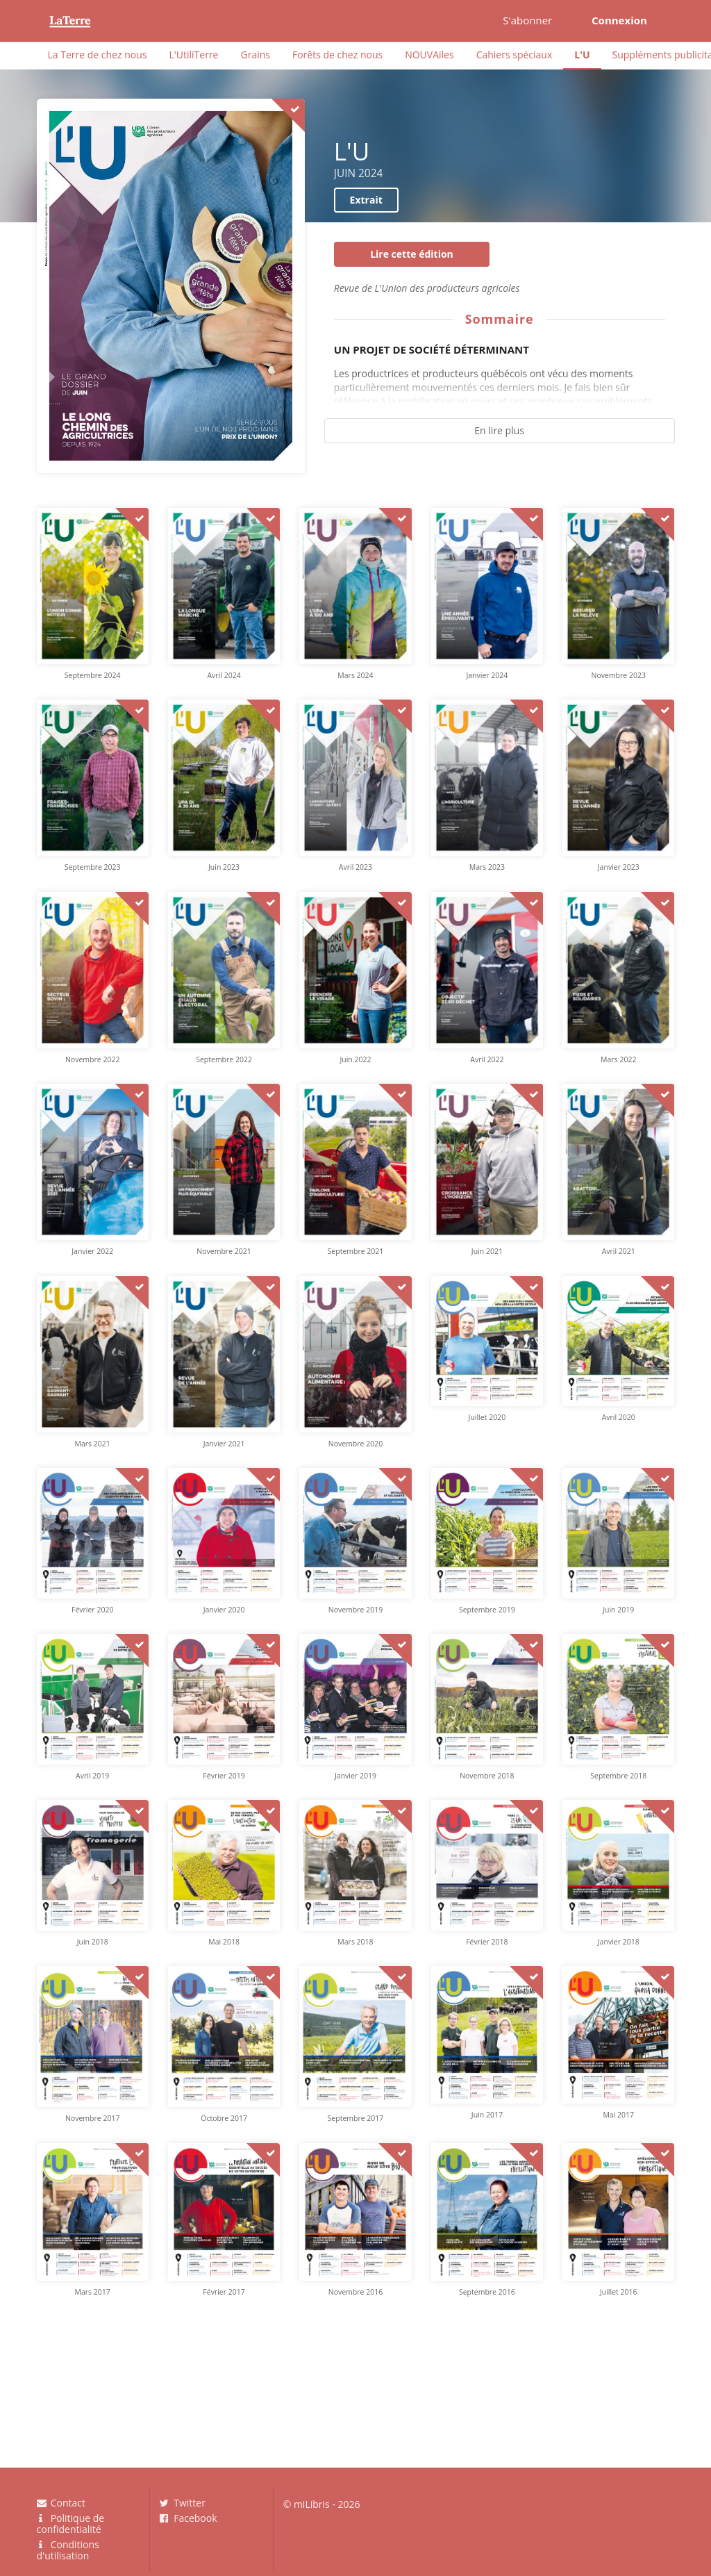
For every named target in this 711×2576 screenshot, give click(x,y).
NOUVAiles (429, 54)
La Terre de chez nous (97, 54)
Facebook (188, 2517)
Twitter (183, 2503)
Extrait (366, 199)
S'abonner (527, 20)
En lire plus (499, 430)
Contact (61, 2503)
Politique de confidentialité (71, 2523)
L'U (581, 54)
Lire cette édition (411, 254)
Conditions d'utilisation (68, 2549)
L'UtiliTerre (193, 54)
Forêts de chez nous (337, 54)
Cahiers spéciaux (514, 54)
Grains (254, 54)
